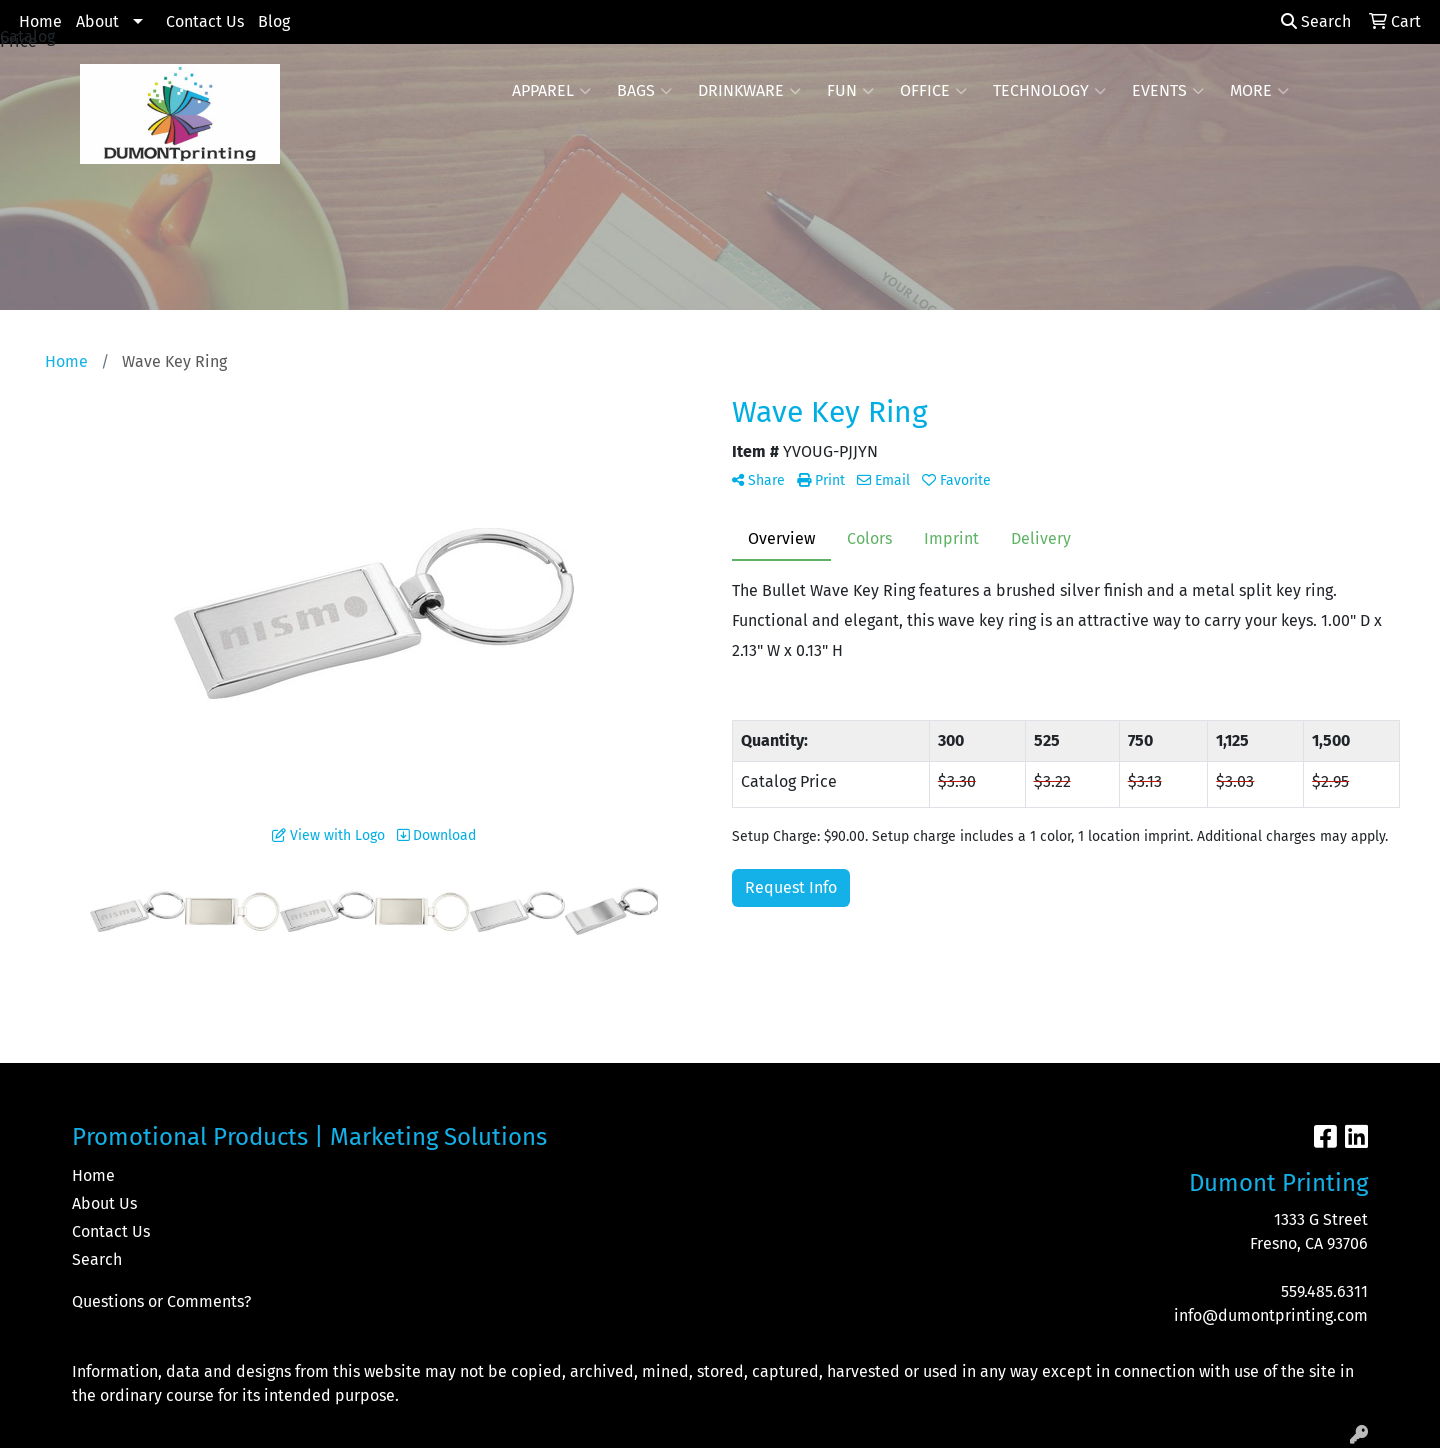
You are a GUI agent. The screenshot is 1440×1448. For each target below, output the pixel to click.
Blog (274, 21)
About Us (104, 1203)
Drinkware (749, 91)
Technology (1049, 91)
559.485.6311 (1324, 1291)
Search (1316, 21)
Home (40, 21)
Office (933, 91)
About (97, 21)
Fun (850, 91)
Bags (644, 91)
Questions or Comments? (161, 1301)
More (1259, 91)
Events (1168, 91)
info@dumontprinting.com (1271, 1315)
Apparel (551, 91)
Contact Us (205, 21)
